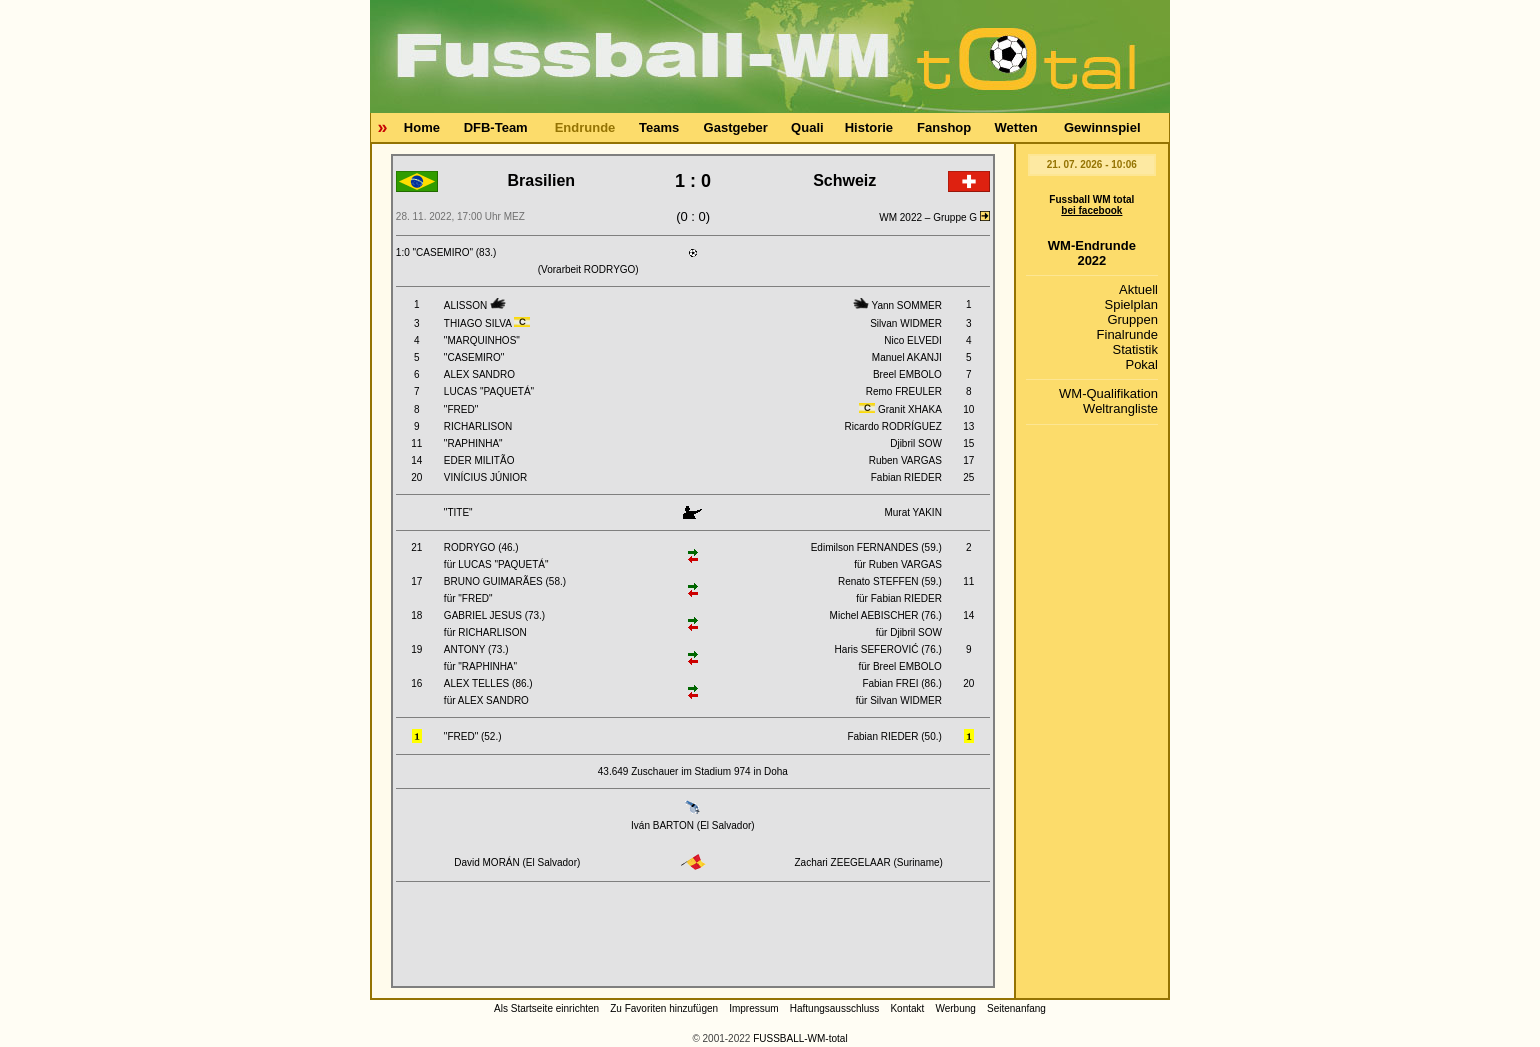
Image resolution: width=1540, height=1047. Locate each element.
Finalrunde (1127, 334)
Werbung (955, 1008)
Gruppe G (961, 217)
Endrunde (585, 127)
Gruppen (1132, 319)
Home (422, 127)
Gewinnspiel (1102, 127)
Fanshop (944, 127)
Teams (659, 127)
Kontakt (907, 1008)
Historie (869, 127)
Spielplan (1132, 304)
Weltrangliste (1120, 408)
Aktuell (1138, 289)
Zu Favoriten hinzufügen (664, 1008)
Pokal (1141, 364)
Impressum (753, 1008)
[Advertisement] (693, 938)
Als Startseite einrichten (546, 1008)
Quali (807, 127)
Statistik (1135, 349)
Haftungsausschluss (835, 1008)
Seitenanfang (1016, 1008)
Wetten (1016, 127)
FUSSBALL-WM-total (800, 1038)
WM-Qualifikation (1108, 393)
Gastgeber (736, 127)
